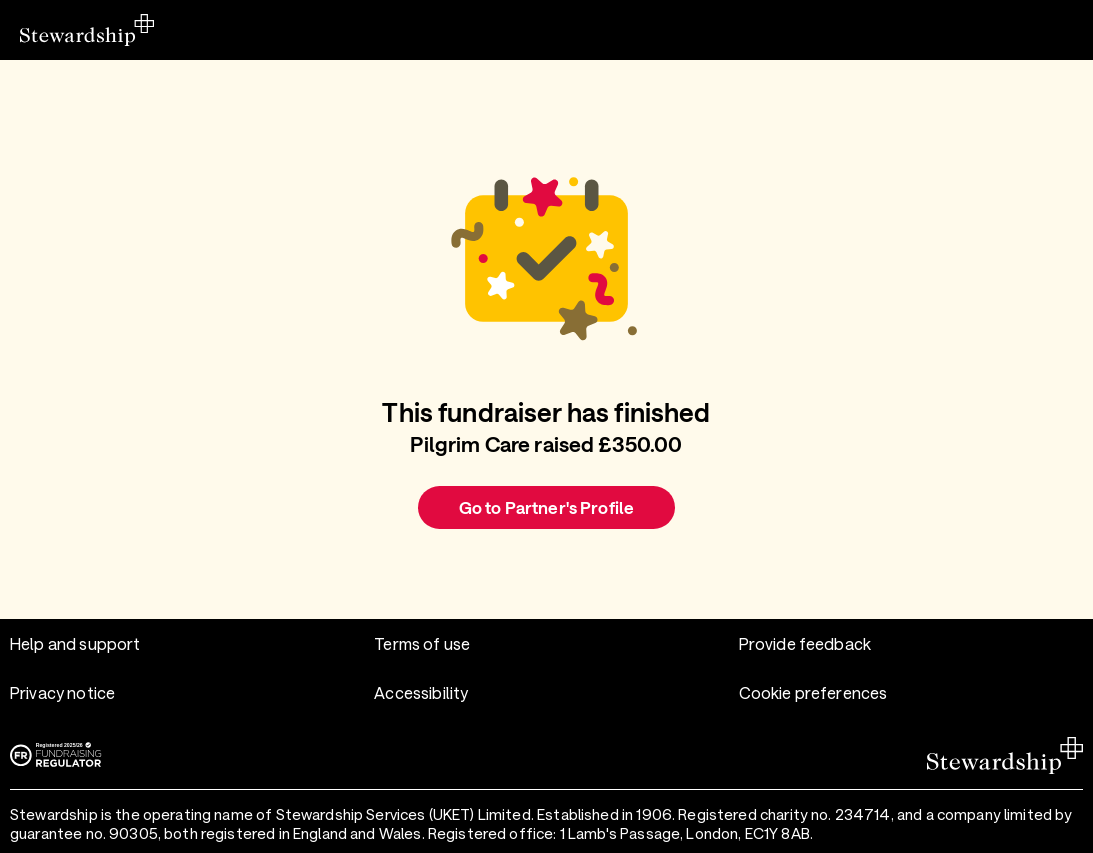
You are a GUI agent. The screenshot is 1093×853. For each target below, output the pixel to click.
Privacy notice (62, 692)
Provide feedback (805, 643)
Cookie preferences (813, 692)
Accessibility (421, 692)
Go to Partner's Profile (546, 507)
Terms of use (422, 643)
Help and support (75, 643)
